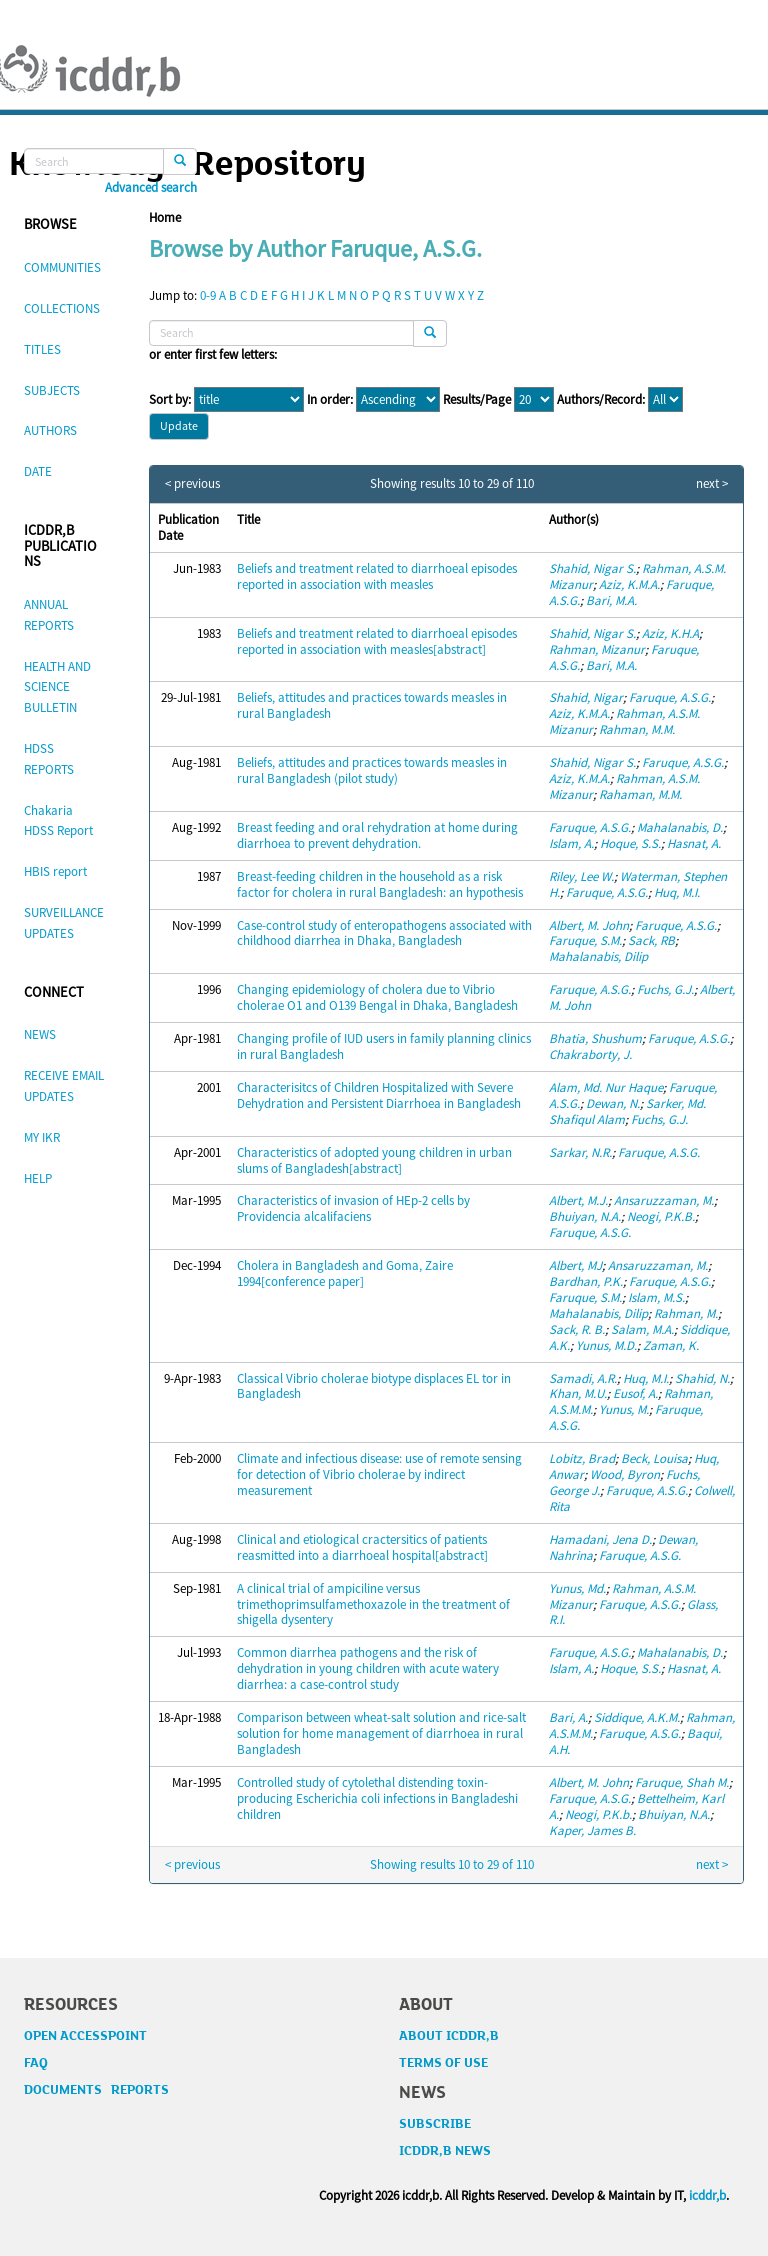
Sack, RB (651, 940)
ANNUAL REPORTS (49, 615)
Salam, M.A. (642, 1329)
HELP (38, 1178)
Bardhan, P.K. (586, 1281)
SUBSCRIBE (435, 2124)
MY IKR (42, 1137)
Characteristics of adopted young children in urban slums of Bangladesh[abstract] (374, 1160)
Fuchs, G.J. (665, 989)
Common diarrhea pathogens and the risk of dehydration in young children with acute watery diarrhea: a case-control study (368, 1668)
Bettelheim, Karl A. (636, 1806)
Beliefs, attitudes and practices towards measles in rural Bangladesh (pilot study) (372, 770)
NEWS (40, 1034)
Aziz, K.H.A (670, 633)
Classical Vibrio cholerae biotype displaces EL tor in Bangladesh (374, 1386)
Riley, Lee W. (581, 876)
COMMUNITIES (62, 267)
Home (165, 217)
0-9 (208, 295)
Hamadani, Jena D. (600, 1539)
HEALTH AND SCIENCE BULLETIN (57, 687)
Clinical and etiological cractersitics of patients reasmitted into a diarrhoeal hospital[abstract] (362, 1547)
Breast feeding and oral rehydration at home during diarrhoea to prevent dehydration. (377, 835)
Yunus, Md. (577, 1588)
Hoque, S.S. (630, 843)
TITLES (42, 349)
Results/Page (477, 400)
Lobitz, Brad (582, 1458)
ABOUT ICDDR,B (449, 2036)
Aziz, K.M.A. (629, 584)
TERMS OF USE (443, 2063)
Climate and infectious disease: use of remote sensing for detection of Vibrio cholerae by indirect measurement (379, 1474)
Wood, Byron (625, 1474)
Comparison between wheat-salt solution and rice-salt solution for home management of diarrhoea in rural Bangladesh (381, 1733)
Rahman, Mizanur (597, 649)
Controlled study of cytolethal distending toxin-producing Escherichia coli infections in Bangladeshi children (377, 1798)
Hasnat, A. (694, 843)
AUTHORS (50, 430)
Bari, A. (568, 1717)
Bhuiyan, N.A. (585, 1216)
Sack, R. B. (577, 1329)
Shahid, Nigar (586, 697)
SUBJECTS (52, 390)
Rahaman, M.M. (640, 794)
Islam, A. (571, 843)
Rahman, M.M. (637, 729)
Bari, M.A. (611, 600)
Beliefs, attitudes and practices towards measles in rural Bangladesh (372, 705)
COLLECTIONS (62, 308)
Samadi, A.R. (583, 1378)
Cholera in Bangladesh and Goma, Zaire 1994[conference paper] (345, 1273)
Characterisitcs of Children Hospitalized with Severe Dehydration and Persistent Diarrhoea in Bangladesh (379, 1095)
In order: (330, 400)
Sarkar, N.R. (580, 1152)
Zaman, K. (671, 1345)
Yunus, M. (624, 1409)
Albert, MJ (575, 1265)
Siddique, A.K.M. (637, 1717)
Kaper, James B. (592, 1830)
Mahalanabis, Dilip (598, 956)
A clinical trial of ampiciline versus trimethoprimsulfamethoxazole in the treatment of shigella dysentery (373, 1604)
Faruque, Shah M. (682, 1782)
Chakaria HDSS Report (58, 821)
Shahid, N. (702, 1378)
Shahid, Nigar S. (592, 568)
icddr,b (707, 2195)
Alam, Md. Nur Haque (606, 1087)
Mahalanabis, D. (680, 827)
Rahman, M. (686, 1313)
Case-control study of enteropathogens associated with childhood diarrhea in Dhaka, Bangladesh (384, 933)
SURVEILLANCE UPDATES (64, 923)
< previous (192, 484)
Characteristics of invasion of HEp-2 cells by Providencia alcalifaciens (353, 1208)
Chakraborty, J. (590, 1054)
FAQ (36, 2063)
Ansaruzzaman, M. (664, 1200)
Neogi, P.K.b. (598, 1814)
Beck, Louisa (654, 1458)
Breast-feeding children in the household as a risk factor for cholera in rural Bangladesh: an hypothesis (380, 884)
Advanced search (151, 188)
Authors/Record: (601, 400)
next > (712, 484)
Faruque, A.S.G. (670, 697)
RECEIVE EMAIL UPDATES (64, 1086)
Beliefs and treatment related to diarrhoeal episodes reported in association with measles (377, 576)
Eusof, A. (635, 1393)
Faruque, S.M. (585, 940)
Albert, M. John (589, 925)
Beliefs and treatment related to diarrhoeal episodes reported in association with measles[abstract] (377, 641)
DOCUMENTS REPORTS (96, 2090)
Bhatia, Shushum (595, 1038)
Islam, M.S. (656, 1297)
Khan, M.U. (578, 1393)
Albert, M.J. (578, 1200)
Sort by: (170, 400)
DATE (38, 471)
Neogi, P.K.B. (661, 1216)
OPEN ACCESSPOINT (85, 2036)
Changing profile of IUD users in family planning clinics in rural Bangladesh (384, 1046)
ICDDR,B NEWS (445, 2151)
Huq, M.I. (677, 892)
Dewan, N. (613, 1103)
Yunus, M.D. (606, 1345)
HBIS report (55, 871)
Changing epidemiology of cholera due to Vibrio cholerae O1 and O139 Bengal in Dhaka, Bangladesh (377, 997)
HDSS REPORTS (49, 759)
